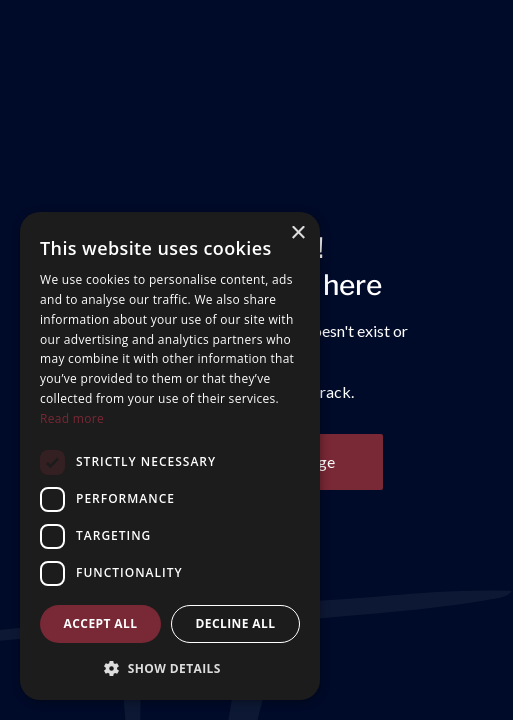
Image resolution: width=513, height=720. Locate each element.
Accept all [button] (101, 623)
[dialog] (170, 456)
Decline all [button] (236, 623)
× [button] (297, 233)
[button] (170, 668)
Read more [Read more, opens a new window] (72, 418)
